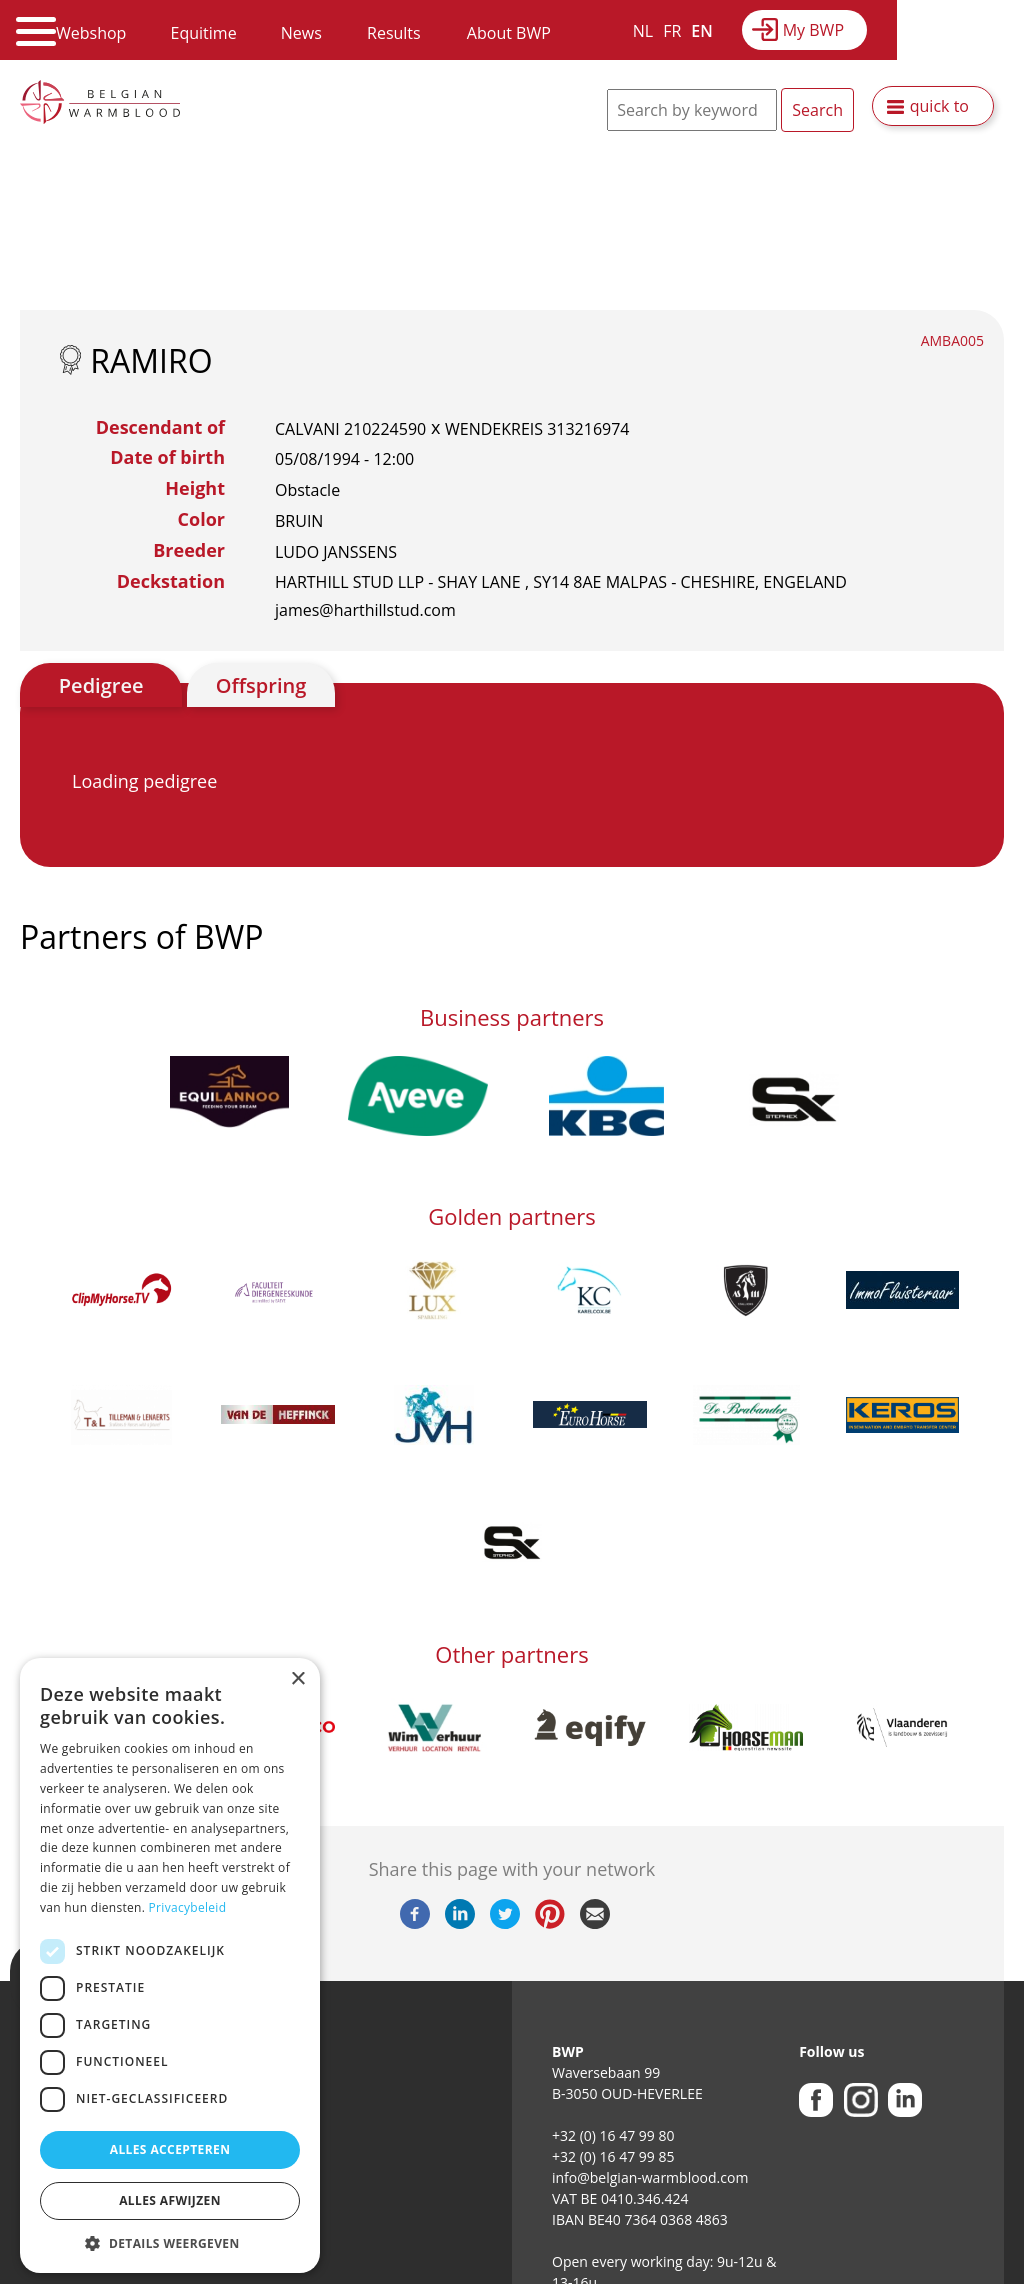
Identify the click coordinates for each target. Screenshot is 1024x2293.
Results (394, 33)
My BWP (813, 30)
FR (672, 31)
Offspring (261, 685)
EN (701, 31)
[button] (170, 2243)
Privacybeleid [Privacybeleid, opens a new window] (188, 1907)
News (301, 33)
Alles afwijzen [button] (170, 2200)
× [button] (297, 1679)
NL (643, 31)
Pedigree (101, 685)
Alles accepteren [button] (170, 2149)
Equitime (204, 33)
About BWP (509, 33)
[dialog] (170, 1965)
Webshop (91, 33)
